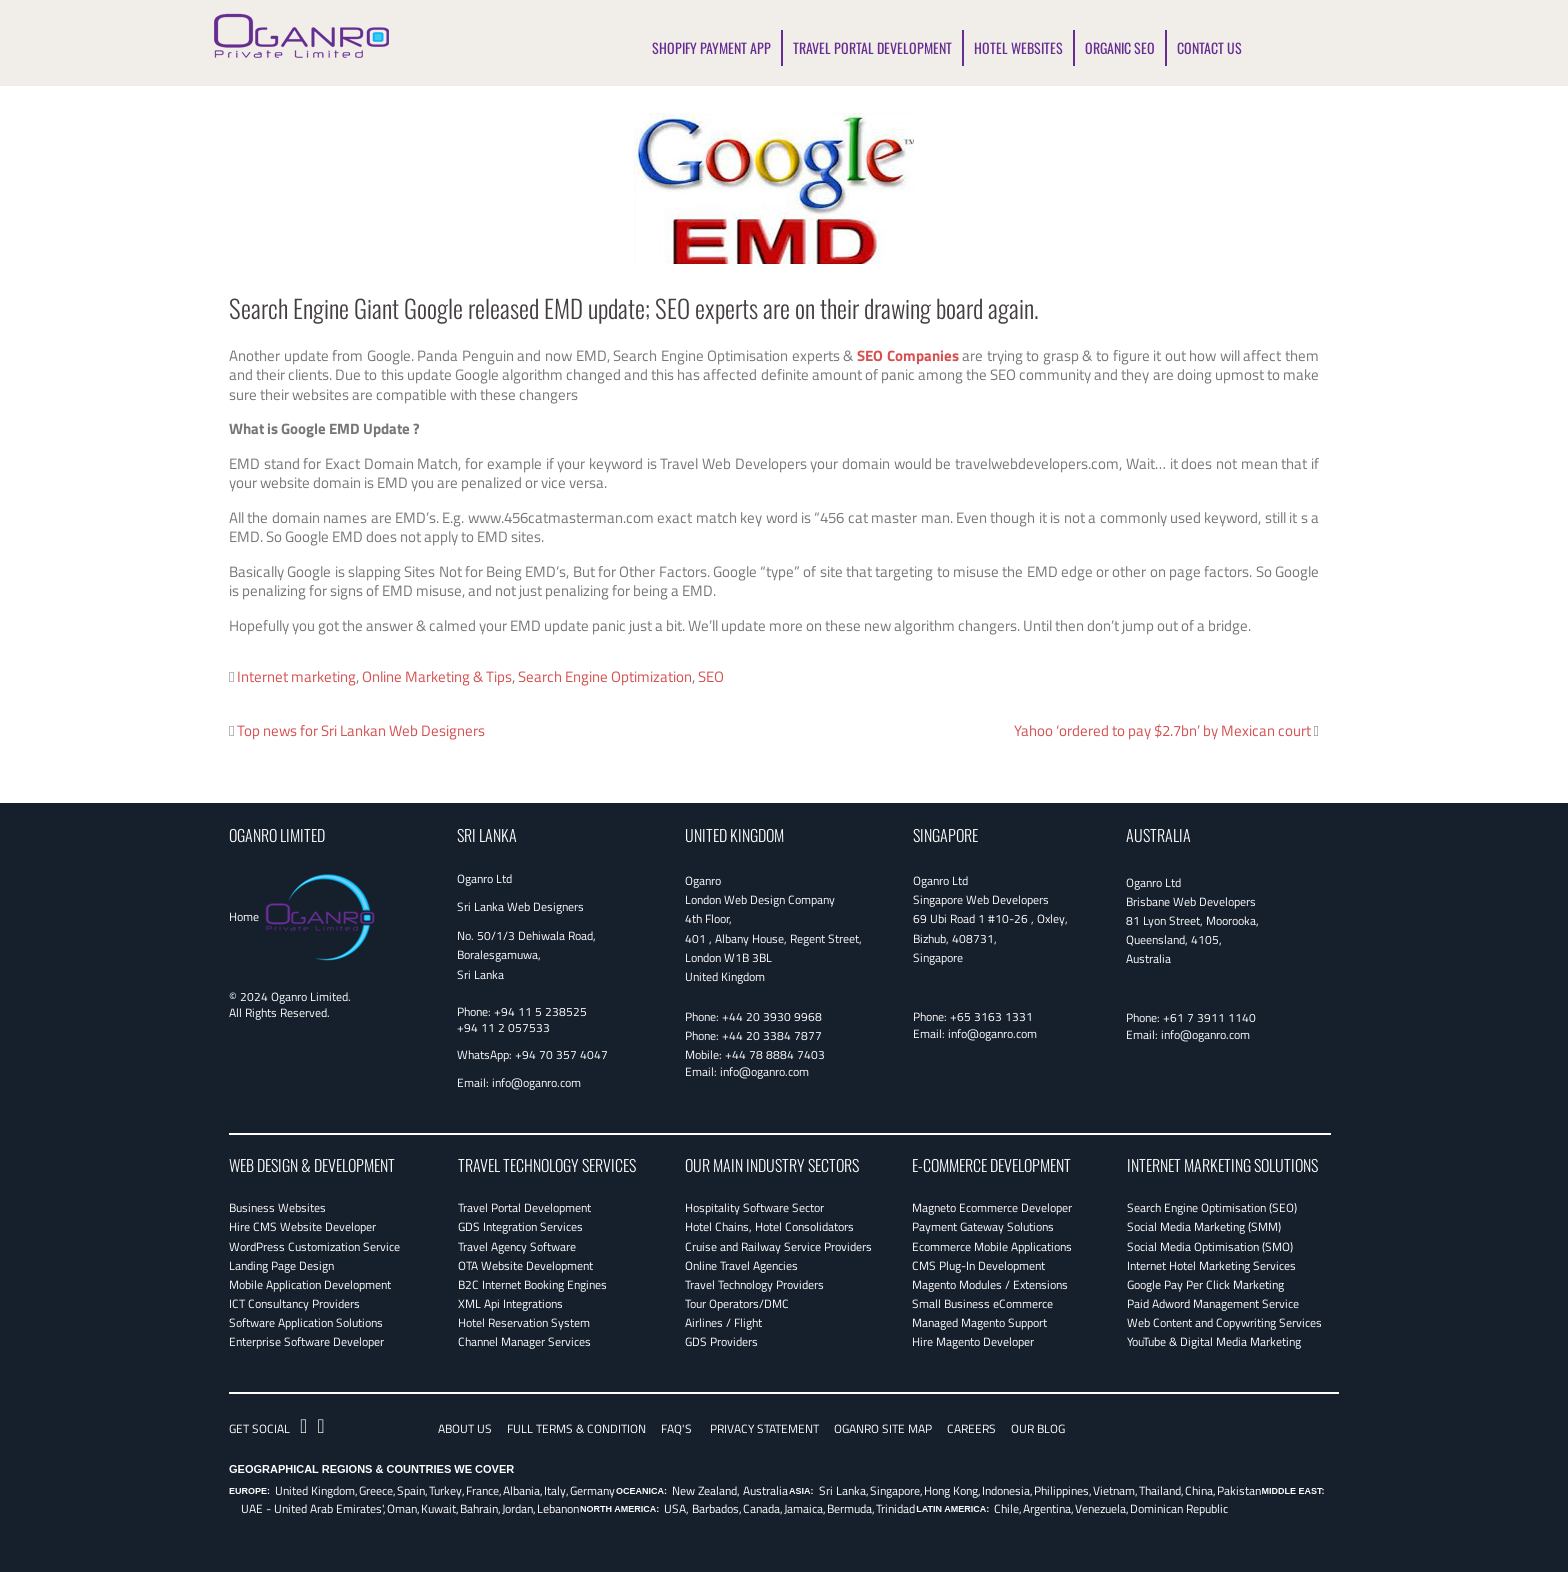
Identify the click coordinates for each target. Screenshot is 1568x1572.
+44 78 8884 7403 (775, 1054)
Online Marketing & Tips (437, 676)
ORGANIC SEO (1120, 47)
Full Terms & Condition (576, 1428)
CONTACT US (1209, 47)
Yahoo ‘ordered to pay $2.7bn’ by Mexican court (1162, 730)
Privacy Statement (764, 1428)
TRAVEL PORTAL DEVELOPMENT (872, 47)
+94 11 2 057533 (503, 1027)
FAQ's (676, 1428)
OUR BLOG (1038, 1428)
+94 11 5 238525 (540, 1011)
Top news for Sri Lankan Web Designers (361, 730)
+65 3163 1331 (991, 1016)
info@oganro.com (536, 1082)
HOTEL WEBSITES (1018, 47)
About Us (465, 1428)
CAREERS (971, 1428)
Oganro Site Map (883, 1428)
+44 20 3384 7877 (772, 1035)
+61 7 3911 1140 (1209, 1017)
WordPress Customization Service (314, 1246)
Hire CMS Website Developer (302, 1226)
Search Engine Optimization (605, 676)
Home (244, 916)
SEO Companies (908, 355)
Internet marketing (296, 676)
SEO (711, 676)
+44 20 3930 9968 (772, 1016)
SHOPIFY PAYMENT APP (711, 47)
